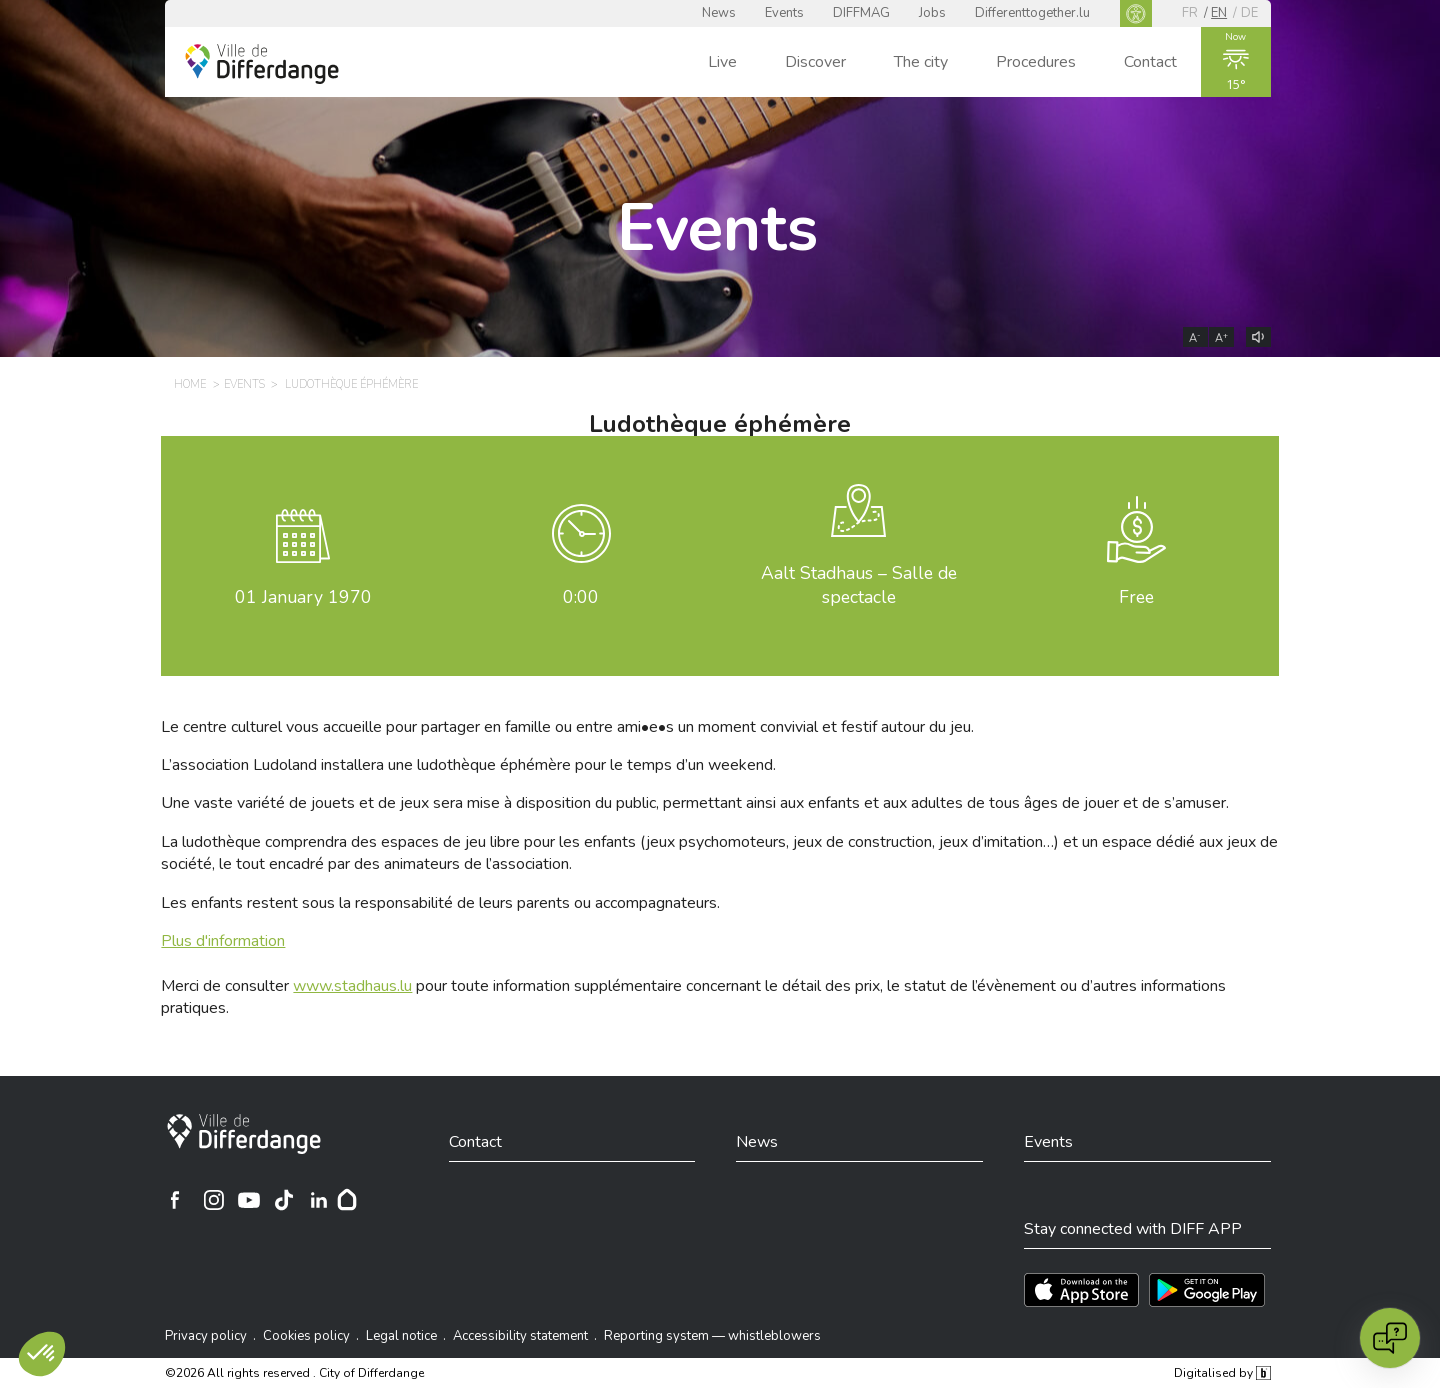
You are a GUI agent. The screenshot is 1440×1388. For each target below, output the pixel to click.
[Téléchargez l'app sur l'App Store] (1081, 1290)
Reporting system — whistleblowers (712, 1336)
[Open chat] (1390, 1338)
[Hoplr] (347, 1200)
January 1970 (303, 597)
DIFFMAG (861, 13)
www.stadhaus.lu (352, 986)
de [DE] (1249, 13)
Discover (815, 62)
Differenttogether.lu (1032, 13)
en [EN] (1219, 13)
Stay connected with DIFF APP (1133, 1229)
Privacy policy (206, 1336)
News (719, 13)
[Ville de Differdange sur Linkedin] (319, 1200)
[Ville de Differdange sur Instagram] (214, 1200)
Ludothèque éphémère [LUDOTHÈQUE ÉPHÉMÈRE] (351, 384)
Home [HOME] (190, 384)
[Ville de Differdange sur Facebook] (175, 1200)
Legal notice (401, 1336)
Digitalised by (1222, 1373)
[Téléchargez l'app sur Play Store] (1207, 1290)
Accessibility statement (520, 1336)
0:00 (581, 597)
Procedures (1036, 62)
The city (921, 62)
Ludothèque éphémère (720, 424)
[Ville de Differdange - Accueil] (262, 64)
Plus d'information (223, 941)
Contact (1150, 62)
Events (784, 13)
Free (1136, 597)
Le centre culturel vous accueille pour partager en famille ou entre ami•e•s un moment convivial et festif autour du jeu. (567, 727)
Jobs (932, 13)
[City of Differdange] (244, 1134)
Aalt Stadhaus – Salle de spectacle (859, 585)
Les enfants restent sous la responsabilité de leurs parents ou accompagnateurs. (440, 903)
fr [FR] (1190, 13)
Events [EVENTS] (244, 384)
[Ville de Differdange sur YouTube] (249, 1200)
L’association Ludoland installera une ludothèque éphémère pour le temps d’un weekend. (468, 765)
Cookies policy (306, 1336)
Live (722, 62)
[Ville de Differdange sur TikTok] (284, 1200)
